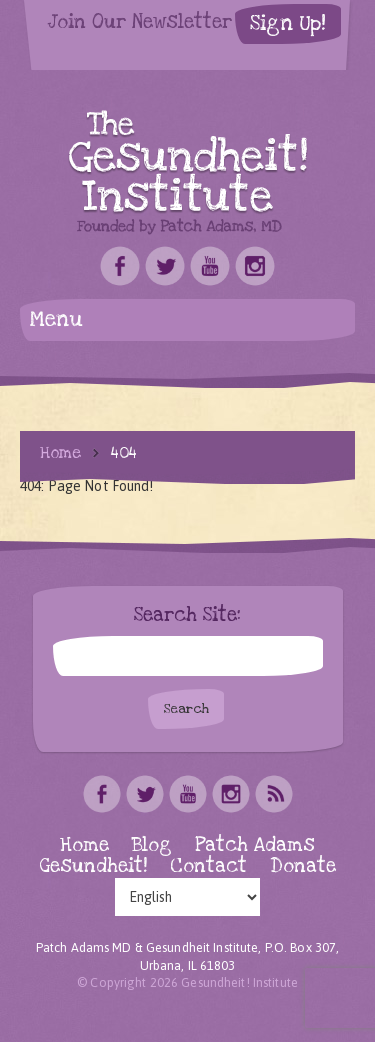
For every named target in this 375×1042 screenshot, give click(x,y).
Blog (152, 845)
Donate (303, 866)
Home (60, 453)
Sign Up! (288, 23)
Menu (56, 319)
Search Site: (187, 616)
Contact (208, 866)
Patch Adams (255, 845)
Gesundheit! (93, 866)
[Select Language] (187, 897)
